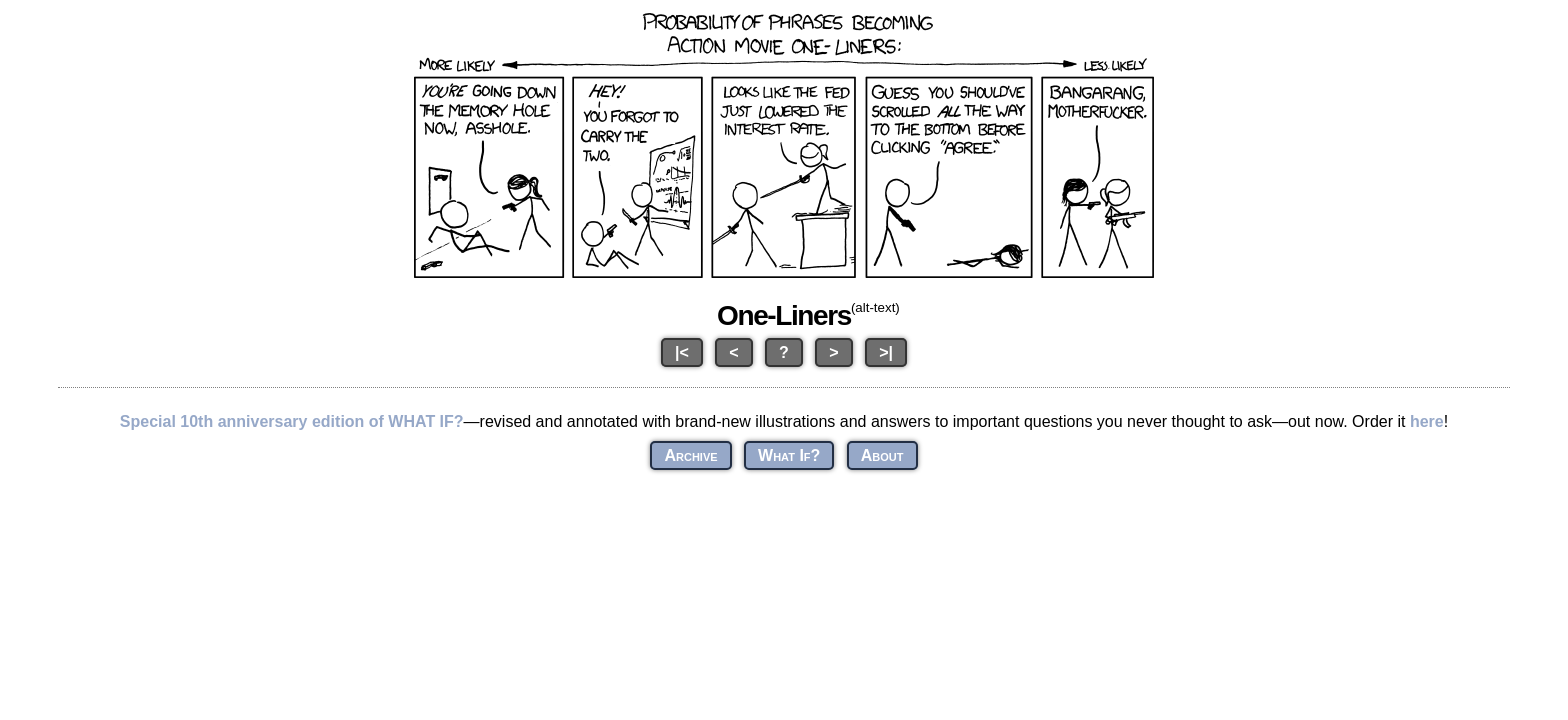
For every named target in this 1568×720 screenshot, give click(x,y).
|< (682, 352)
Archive (690, 455)
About (882, 455)
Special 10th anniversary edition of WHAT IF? (292, 421)
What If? (789, 455)
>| (886, 352)
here (1427, 421)
